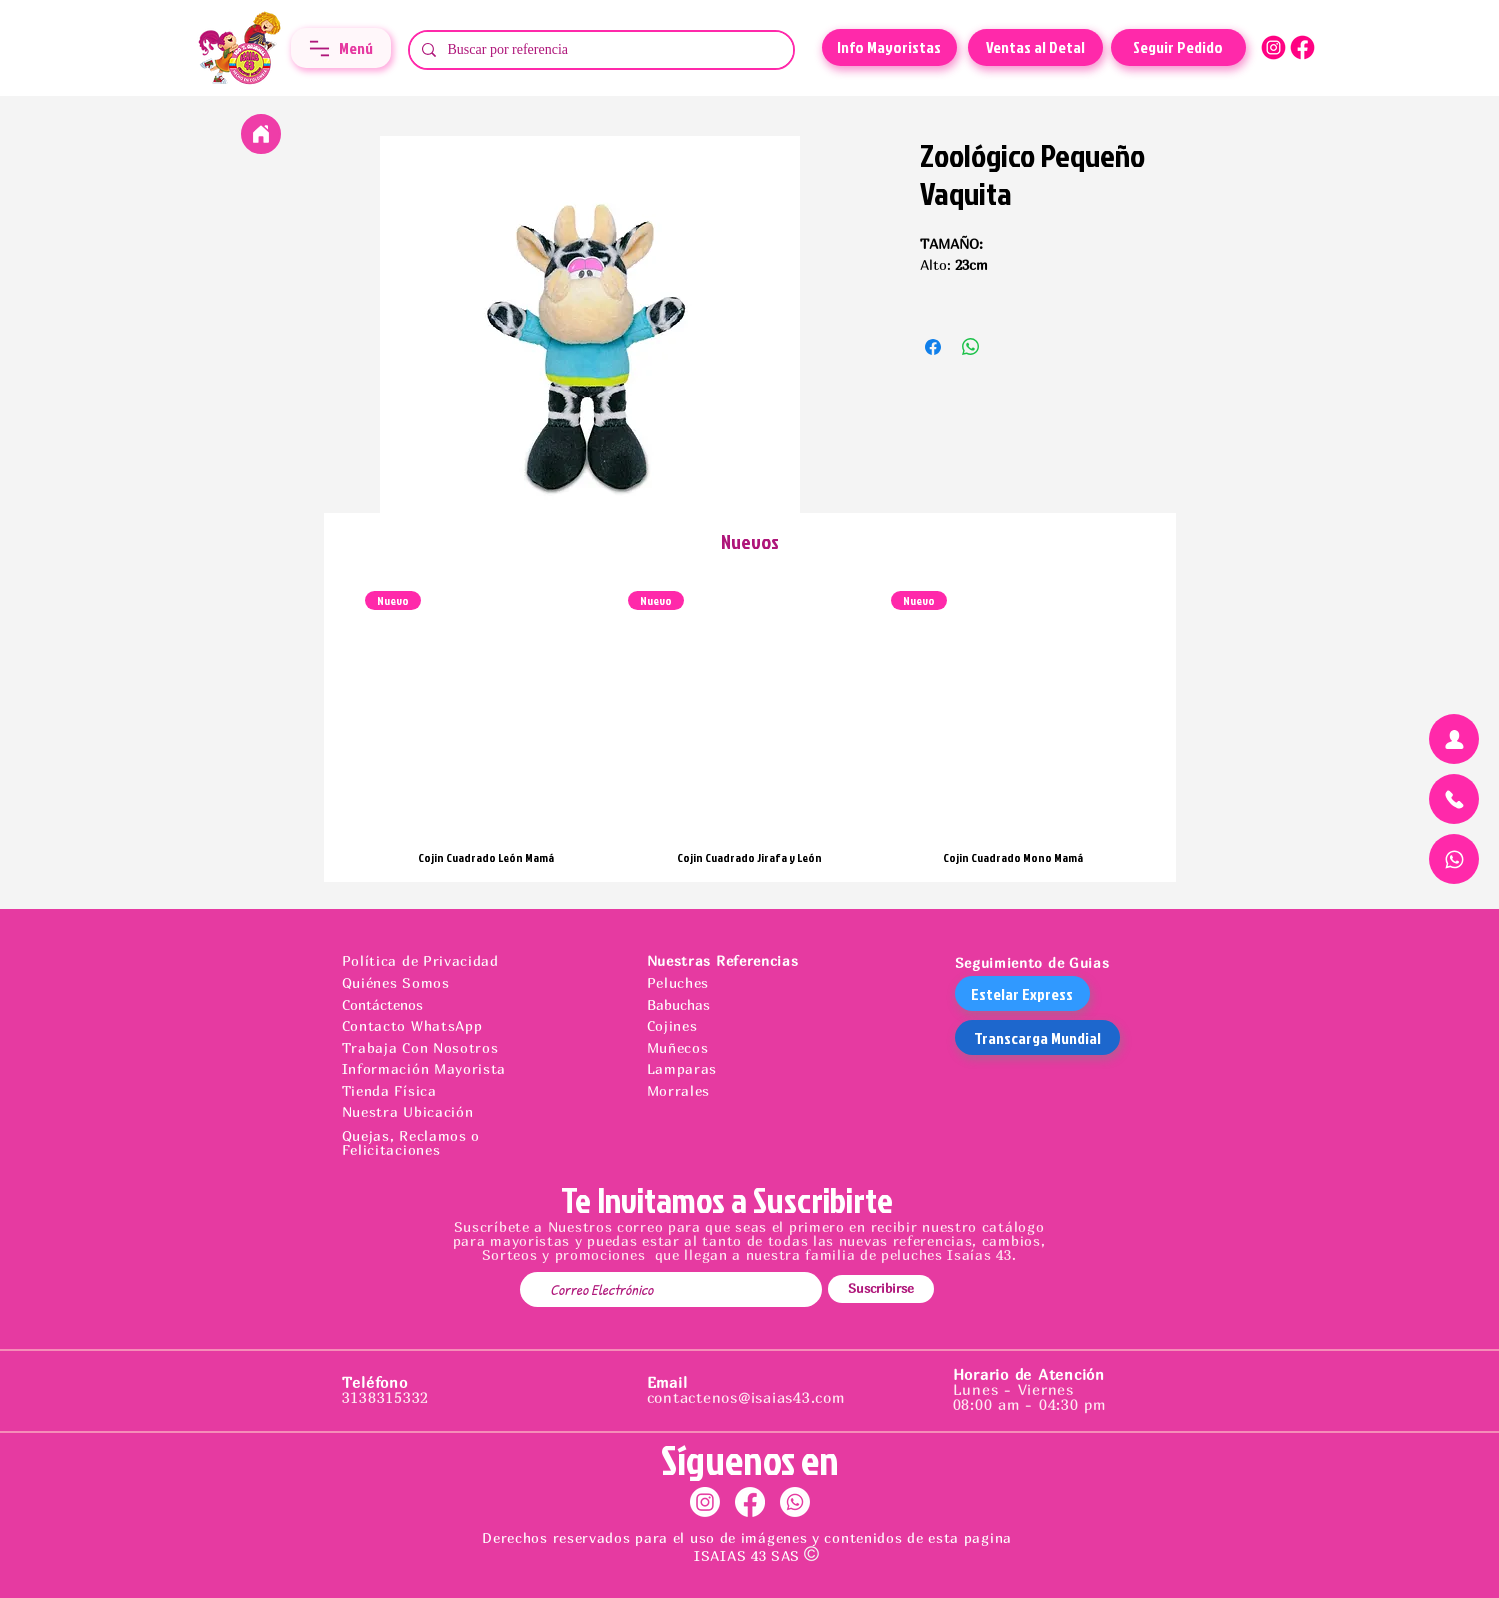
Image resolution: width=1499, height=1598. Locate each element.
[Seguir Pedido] (1178, 47)
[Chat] (1454, 739)
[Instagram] (705, 1502)
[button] (341, 48)
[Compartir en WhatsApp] (971, 347)
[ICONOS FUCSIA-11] (1273, 47)
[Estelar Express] (1022, 993)
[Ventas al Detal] (1035, 47)
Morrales (679, 1090)
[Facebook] (750, 1502)
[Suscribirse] (881, 1289)
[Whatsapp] (795, 1502)
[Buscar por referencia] (599, 50)
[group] (750, 728)
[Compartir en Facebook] (933, 347)
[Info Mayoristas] (889, 47)
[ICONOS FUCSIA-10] (1302, 47)
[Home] (261, 134)
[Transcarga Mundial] (1037, 1037)
